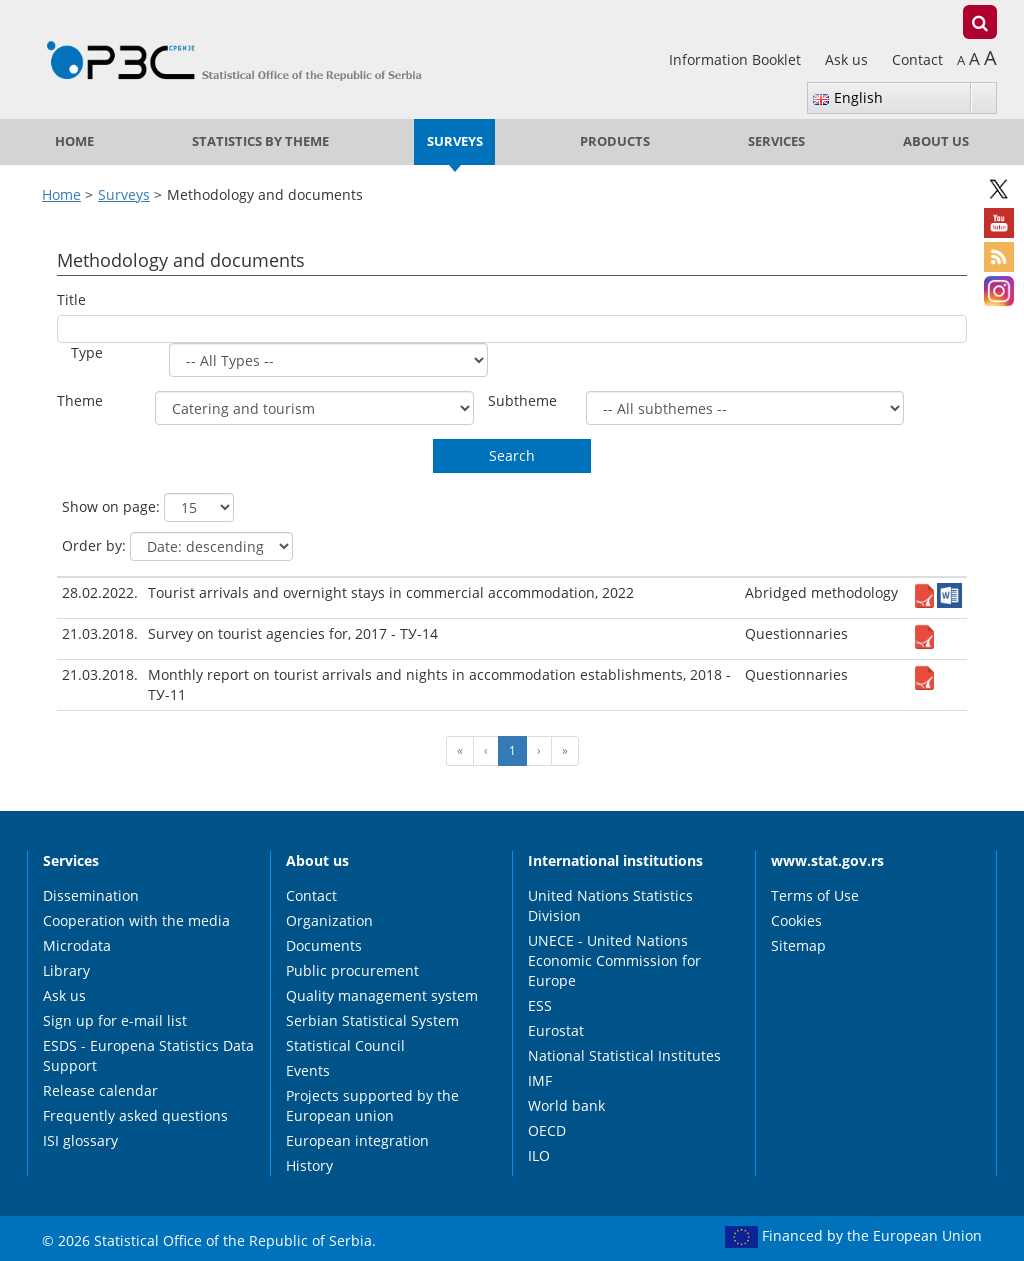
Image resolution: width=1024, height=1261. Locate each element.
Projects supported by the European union (372, 1105)
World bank (566, 1105)
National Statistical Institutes (624, 1055)
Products (615, 141)
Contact (917, 59)
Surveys (455, 141)
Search (512, 455)
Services (776, 141)
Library (66, 970)
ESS (540, 1005)
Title (71, 299)
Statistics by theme (260, 141)
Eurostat (556, 1030)
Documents (324, 945)
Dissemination (91, 895)
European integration (357, 1140)
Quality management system (382, 995)
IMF (540, 1080)
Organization (329, 920)
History (309, 1165)
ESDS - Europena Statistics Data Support (148, 1055)
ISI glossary (80, 1140)
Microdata (77, 945)
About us (936, 141)
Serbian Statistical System (372, 1020)
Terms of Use (815, 895)
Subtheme (522, 400)
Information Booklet (737, 59)
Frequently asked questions (135, 1115)
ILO (539, 1155)
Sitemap (798, 945)
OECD (547, 1130)
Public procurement (352, 970)
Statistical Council (345, 1045)
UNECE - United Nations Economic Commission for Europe (614, 960)
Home (74, 141)
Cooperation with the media (136, 920)
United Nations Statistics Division (610, 905)
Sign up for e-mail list (115, 1020)
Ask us (848, 59)
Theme (80, 400)
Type (87, 352)
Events (308, 1070)
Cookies (796, 920)
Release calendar (100, 1090)
